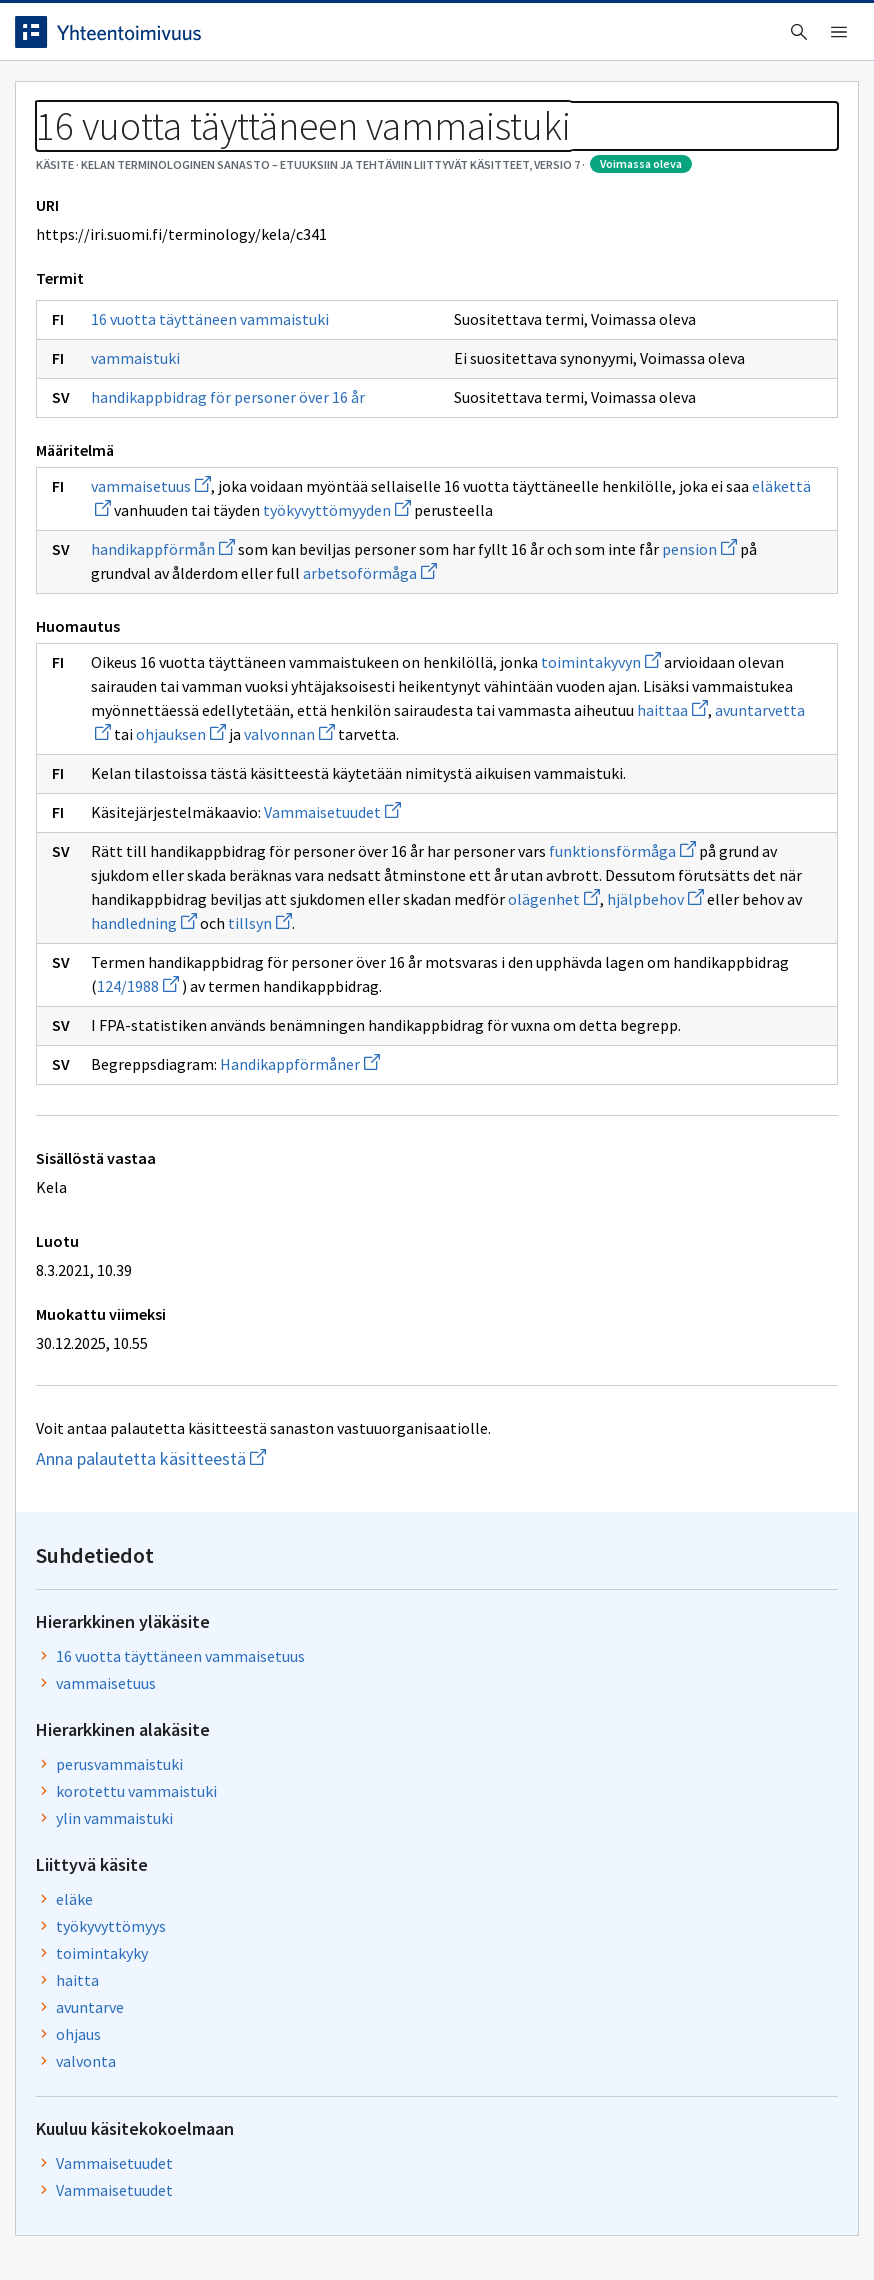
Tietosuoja (260, 2222)
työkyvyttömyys (694, 632)
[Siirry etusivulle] (123, 39)
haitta (660, 686)
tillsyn (275, 1320)
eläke (657, 605)
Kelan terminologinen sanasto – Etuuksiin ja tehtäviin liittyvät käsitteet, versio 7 (394, 150)
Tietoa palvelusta (319, 101)
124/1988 (409, 1383)
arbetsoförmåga (173, 850)
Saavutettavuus (419, 2222)
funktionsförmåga (210, 1224)
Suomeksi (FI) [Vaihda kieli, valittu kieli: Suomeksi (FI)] (618, 39)
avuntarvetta (482, 1035)
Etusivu (62, 101)
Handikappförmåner (315, 1509)
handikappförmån (178, 802)
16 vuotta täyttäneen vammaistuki (179, 508)
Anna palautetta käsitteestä (205, 1903)
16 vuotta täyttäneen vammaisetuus (712, 353)
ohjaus (661, 740)
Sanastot (61, 150)
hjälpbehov (358, 1296)
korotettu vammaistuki (719, 497)
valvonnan (281, 1059)
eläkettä (385, 739)
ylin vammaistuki (697, 524)
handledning (159, 1320)
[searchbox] (369, 39)
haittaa (384, 1035)
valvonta (669, 767)
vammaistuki (150, 563)
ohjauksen (173, 1059)
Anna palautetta (100, 2222)
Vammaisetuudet (347, 1161)
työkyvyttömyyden (230, 763)
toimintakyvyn (166, 963)
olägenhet (257, 1296)
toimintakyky (685, 659)
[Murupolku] (437, 162)
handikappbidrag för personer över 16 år (208, 610)
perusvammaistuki (702, 470)
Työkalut (174, 101)
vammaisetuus (166, 715)
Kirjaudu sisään (792, 39)
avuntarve (673, 713)
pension (275, 826)
